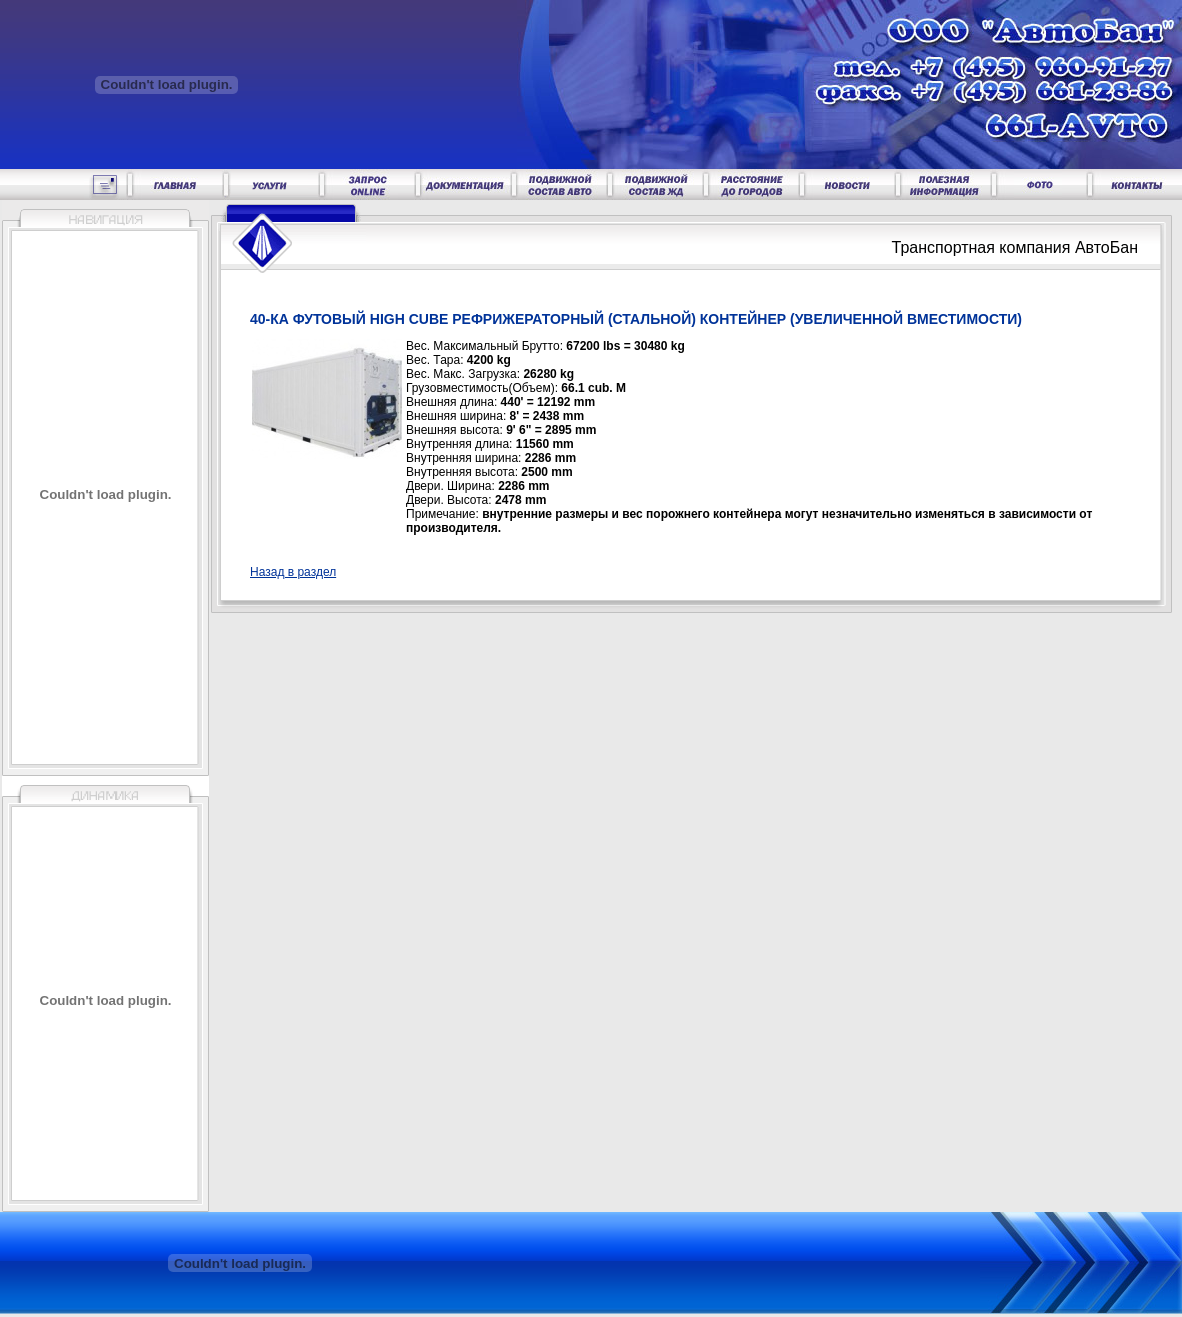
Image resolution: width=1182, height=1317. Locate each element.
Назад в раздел (293, 572)
